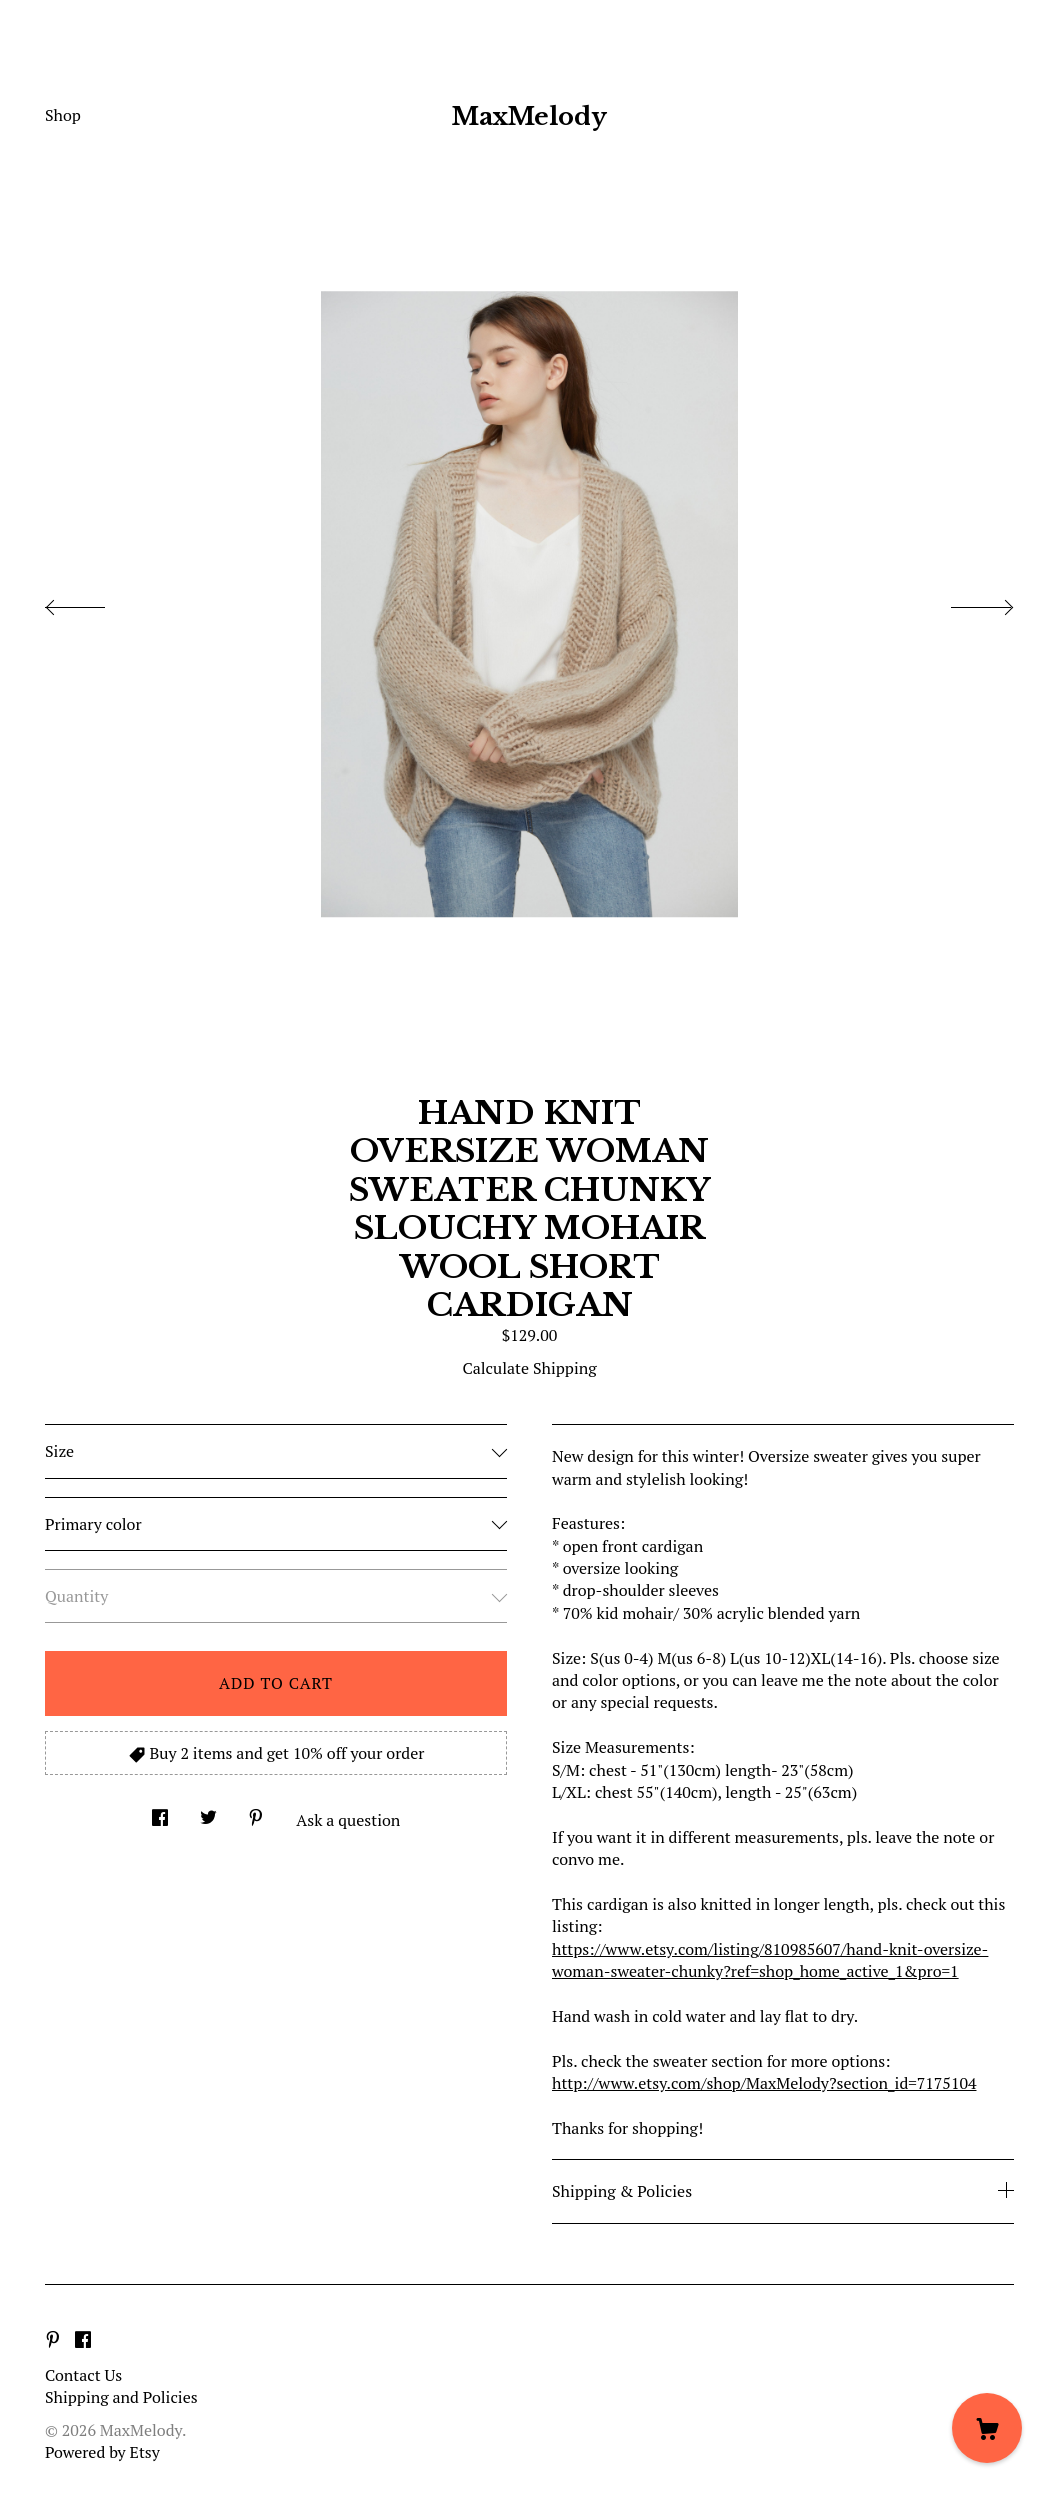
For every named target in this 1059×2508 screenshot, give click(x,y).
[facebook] (83, 2341)
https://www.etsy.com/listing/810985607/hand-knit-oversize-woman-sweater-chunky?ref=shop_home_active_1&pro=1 (770, 1960)
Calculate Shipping (529, 1368)
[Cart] (987, 2428)
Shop (63, 115)
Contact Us (83, 2375)
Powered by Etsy (102, 2452)
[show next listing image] (964, 602)
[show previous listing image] (95, 602)
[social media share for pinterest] (256, 1811)
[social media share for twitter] (208, 1811)
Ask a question (348, 1820)
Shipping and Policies (121, 2397)
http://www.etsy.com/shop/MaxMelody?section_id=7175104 (764, 2083)
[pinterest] (53, 2341)
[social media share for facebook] (160, 1811)
